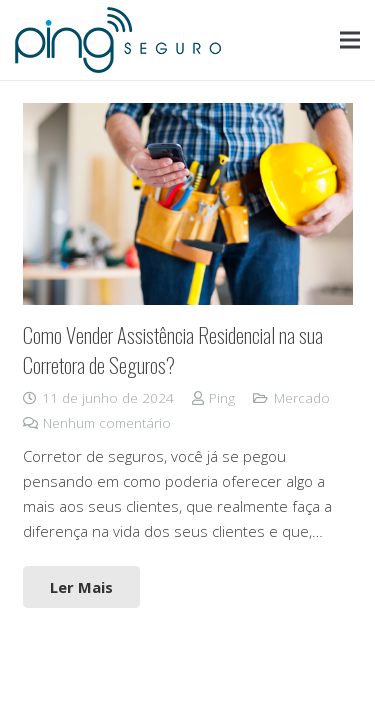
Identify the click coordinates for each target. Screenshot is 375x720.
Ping (222, 398)
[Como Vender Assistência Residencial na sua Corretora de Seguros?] (188, 204)
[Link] (118, 40)
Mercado (302, 398)
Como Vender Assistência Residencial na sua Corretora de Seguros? (173, 349)
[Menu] (350, 40)
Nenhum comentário (107, 423)
